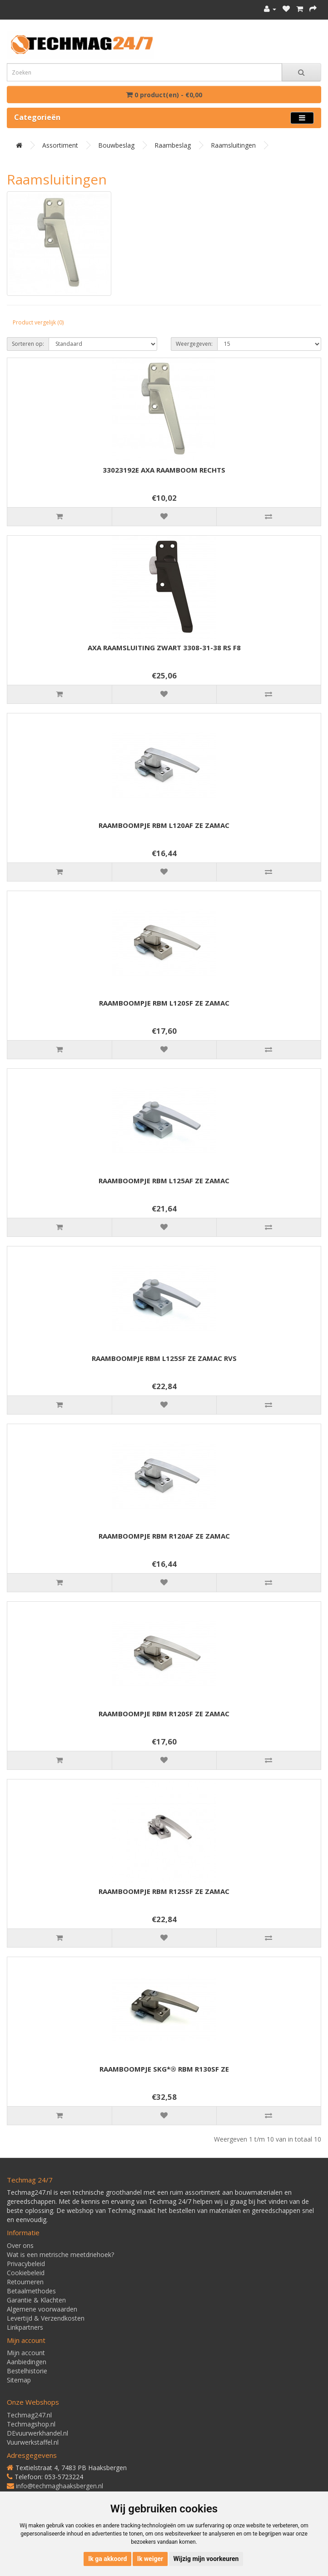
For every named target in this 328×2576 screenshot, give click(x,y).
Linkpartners (25, 2327)
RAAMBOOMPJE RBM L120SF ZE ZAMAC (164, 1002)
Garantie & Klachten (36, 2300)
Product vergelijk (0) (38, 322)
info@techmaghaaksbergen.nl (59, 2485)
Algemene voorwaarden (42, 2309)
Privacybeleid (26, 2263)
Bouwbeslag (116, 145)
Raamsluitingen (233, 145)
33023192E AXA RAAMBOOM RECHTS (164, 469)
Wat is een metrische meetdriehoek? (60, 2254)
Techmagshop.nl (31, 2424)
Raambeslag (172, 145)
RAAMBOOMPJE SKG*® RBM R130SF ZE (164, 2068)
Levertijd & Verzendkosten (45, 2318)
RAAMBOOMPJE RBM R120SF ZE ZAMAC (164, 1713)
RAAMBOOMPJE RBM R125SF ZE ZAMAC (164, 1891)
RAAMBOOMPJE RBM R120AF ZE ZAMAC (164, 1535)
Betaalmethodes (31, 2291)
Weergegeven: (194, 344)
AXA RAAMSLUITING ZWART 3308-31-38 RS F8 (164, 647)
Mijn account (26, 2352)
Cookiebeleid (26, 2272)
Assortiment (60, 145)
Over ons (20, 2245)
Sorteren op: (28, 344)
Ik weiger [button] (150, 2558)
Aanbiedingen (26, 2361)
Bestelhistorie (27, 2371)
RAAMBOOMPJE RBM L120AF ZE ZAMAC (164, 825)
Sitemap (19, 2380)
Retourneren (25, 2281)
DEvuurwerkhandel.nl (37, 2433)
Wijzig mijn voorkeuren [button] (206, 2558)
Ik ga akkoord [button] (107, 2558)
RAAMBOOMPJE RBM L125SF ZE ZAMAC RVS (164, 1358)
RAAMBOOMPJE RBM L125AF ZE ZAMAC (164, 1180)
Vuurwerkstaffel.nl (33, 2442)
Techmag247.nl (29, 2415)
